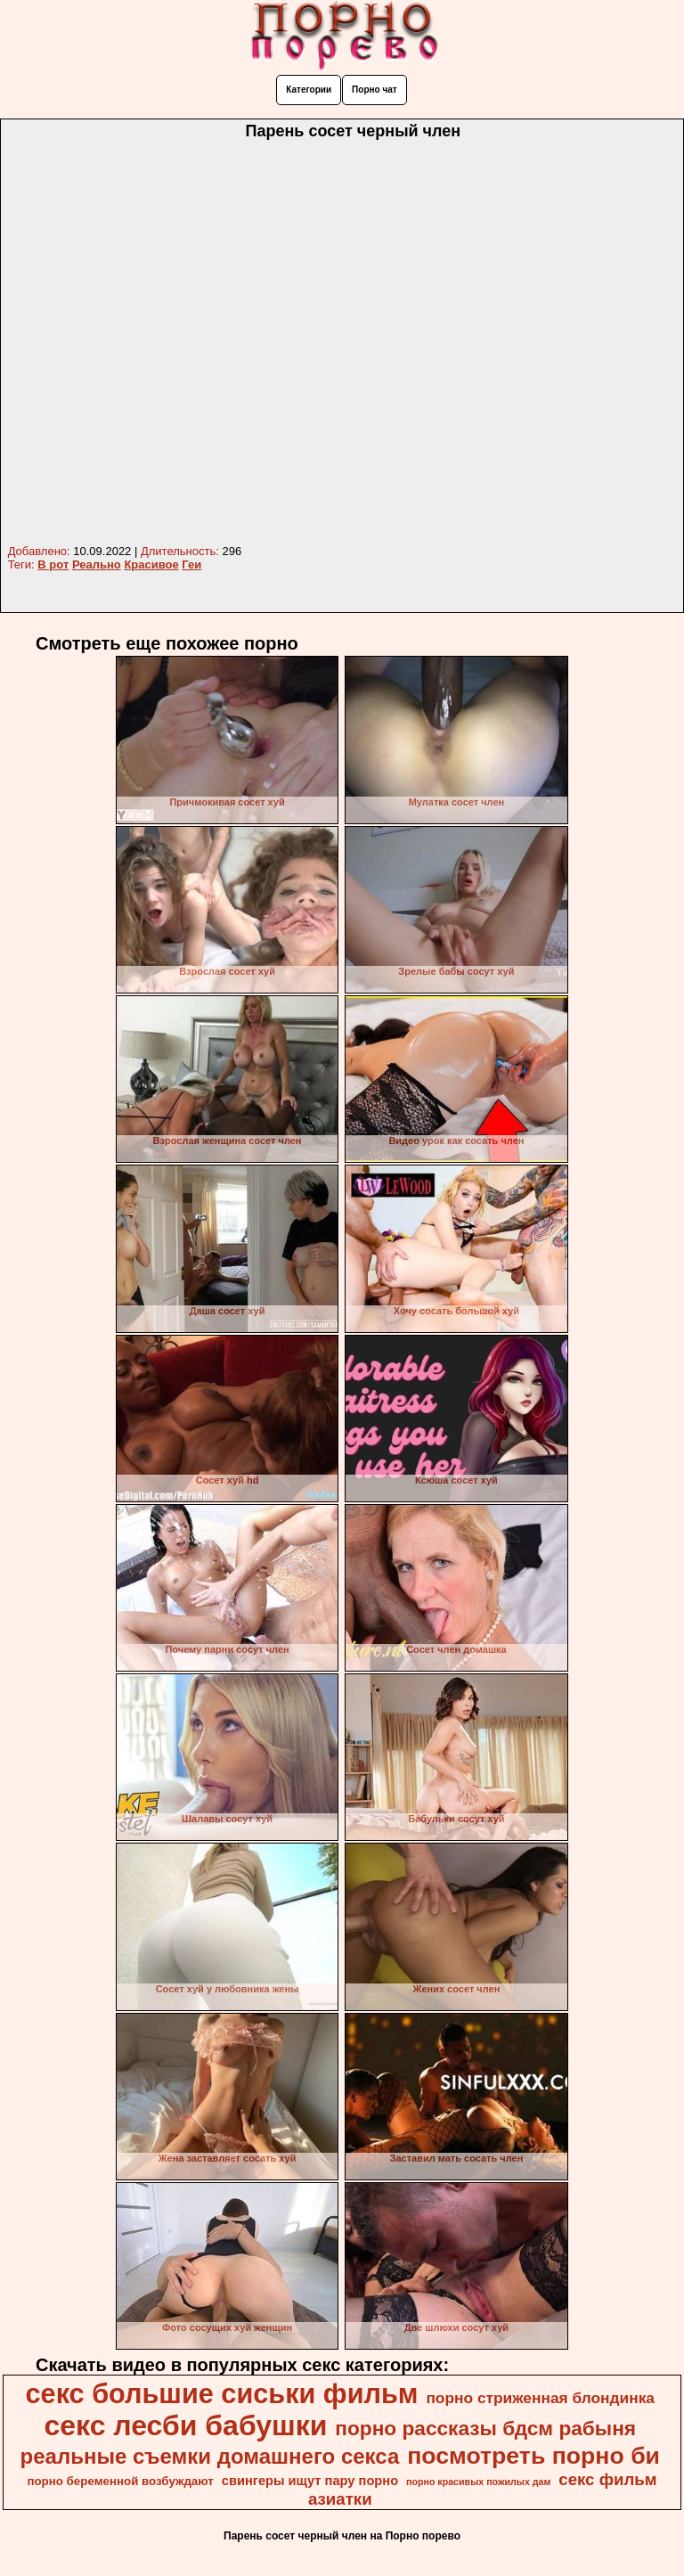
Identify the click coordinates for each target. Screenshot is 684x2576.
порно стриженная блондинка (540, 2398)
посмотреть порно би (533, 2455)
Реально (96, 564)
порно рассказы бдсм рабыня (485, 2428)
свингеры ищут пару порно (310, 2481)
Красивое (151, 564)
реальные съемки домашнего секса (210, 2456)
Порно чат (374, 89)
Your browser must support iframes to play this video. (342, 343)
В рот (53, 564)
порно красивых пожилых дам (478, 2481)
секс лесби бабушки (185, 2425)
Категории (308, 89)
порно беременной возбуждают (120, 2481)
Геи (191, 564)
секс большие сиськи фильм (222, 2393)
